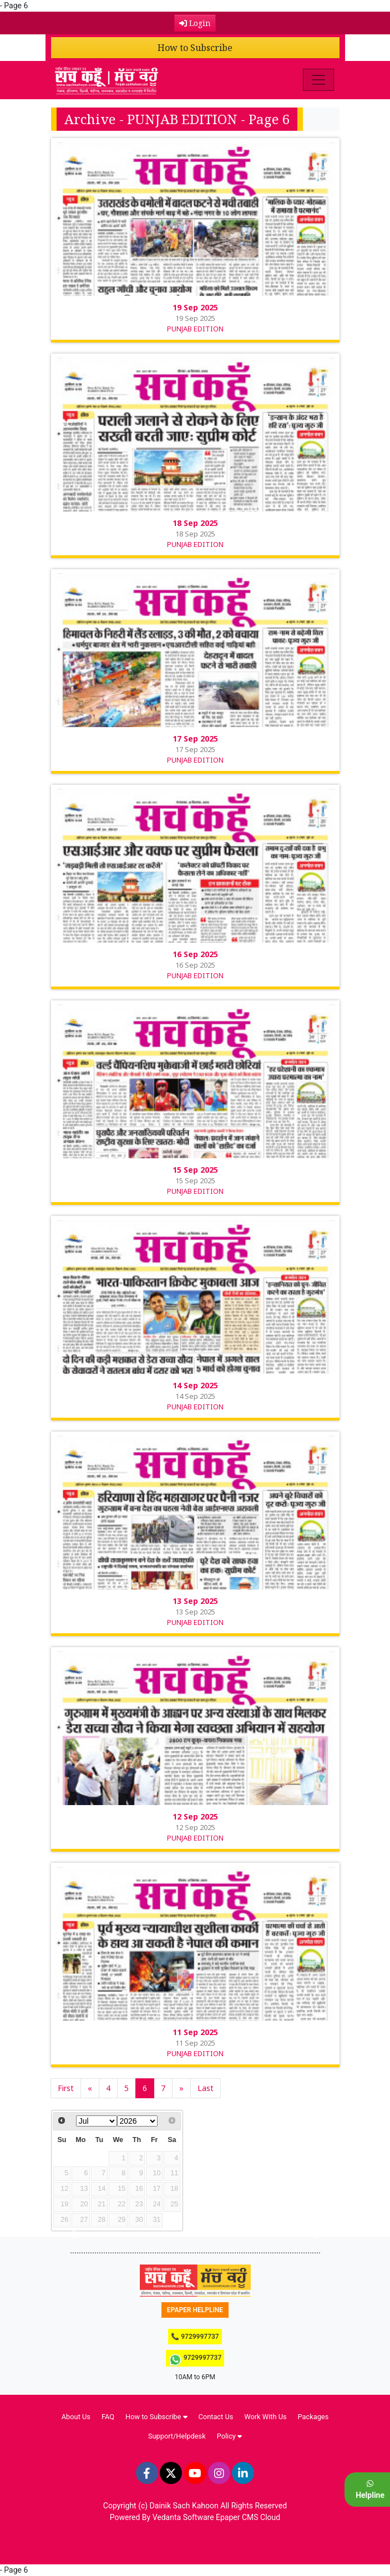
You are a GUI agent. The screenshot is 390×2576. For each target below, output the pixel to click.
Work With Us (265, 2417)
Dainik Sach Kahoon (184, 2505)
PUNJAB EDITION (195, 329)
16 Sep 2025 (195, 954)
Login (195, 23)
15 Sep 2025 (195, 1169)
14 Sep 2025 (195, 1385)
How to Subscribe (195, 48)
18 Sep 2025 (195, 523)
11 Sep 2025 (195, 2032)
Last (205, 2088)
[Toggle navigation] (318, 80)
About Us (76, 2417)
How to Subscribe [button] (156, 2417)
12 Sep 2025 (195, 1816)
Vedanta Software (183, 2517)
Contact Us (216, 2417)
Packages (313, 2417)
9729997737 (195, 2360)
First (66, 2088)
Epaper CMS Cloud (248, 2517)
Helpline (370, 2490)
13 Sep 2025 (195, 1601)
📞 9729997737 (195, 2336)
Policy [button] (229, 2436)
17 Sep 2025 (195, 738)
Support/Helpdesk (177, 2436)
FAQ (108, 2417)
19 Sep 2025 (195, 307)
